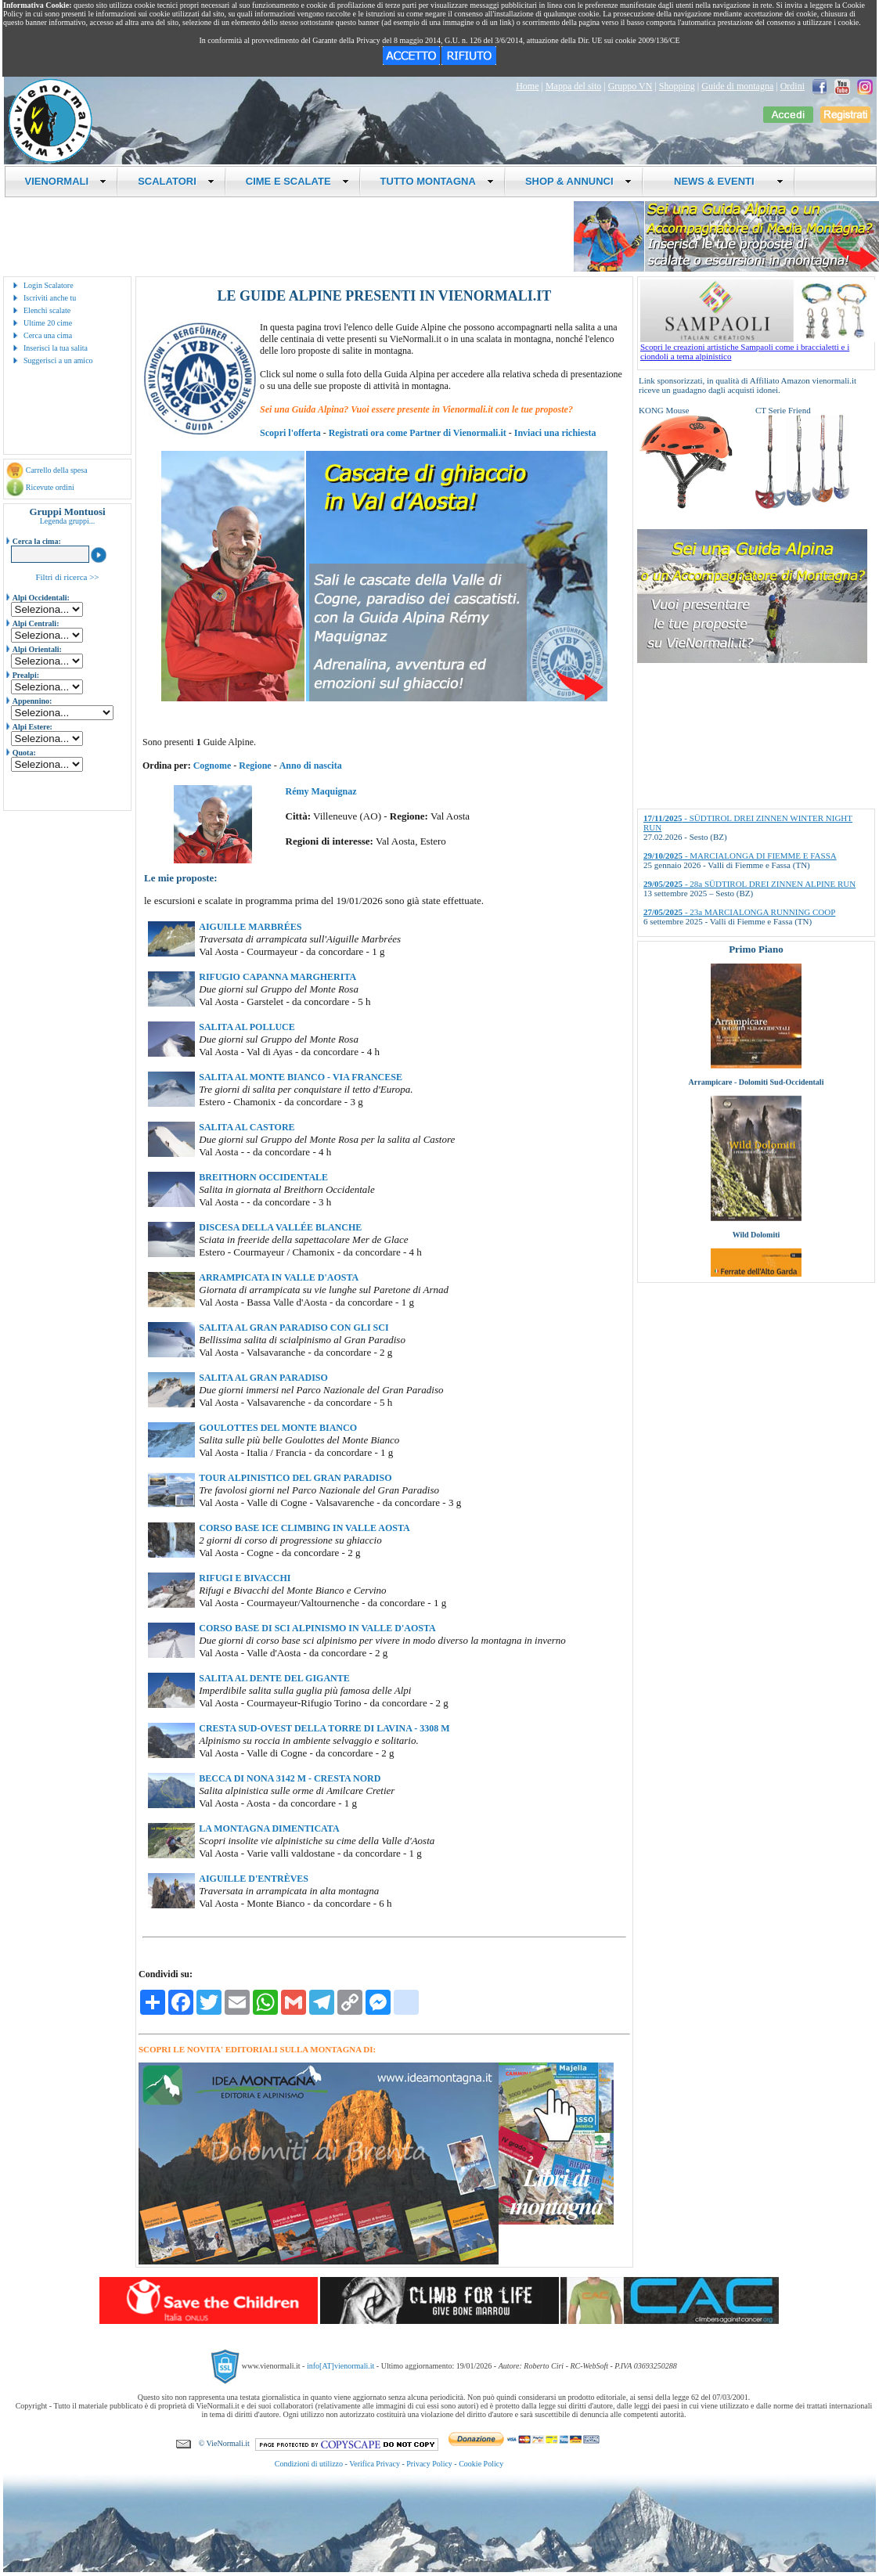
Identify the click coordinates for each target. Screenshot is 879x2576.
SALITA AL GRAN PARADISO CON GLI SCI (293, 1327)
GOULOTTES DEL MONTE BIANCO (278, 1427)
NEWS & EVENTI (723, 181)
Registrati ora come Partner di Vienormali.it (417, 432)
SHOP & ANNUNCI (578, 181)
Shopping (677, 86)
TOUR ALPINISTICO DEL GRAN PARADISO (295, 1477)
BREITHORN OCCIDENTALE (263, 1177)
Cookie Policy (481, 2463)
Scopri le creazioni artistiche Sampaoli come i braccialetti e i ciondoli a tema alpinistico (757, 347)
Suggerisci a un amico (58, 360)
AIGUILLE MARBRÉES (250, 926)
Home (527, 86)
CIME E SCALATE (297, 181)
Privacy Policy (429, 2463)
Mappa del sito (573, 86)
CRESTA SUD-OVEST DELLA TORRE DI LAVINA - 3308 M (324, 1728)
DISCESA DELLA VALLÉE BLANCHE (280, 1227)
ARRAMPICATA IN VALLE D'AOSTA (278, 1277)
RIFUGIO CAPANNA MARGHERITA (277, 976)
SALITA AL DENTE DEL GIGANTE (274, 1678)
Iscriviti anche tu (49, 298)
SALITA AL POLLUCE (246, 1026)
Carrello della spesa (57, 470)
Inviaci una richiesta (555, 432)
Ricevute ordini (50, 487)
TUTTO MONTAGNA (437, 181)
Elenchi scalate (46, 310)
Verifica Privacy (374, 2463)
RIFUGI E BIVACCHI (244, 1578)
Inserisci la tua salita (55, 348)
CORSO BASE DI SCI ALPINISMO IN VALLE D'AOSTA (317, 1628)
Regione (255, 765)
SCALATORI (176, 181)
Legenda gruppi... (67, 521)
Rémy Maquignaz (321, 791)
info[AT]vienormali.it (340, 2366)
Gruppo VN (630, 86)
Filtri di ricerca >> (67, 577)
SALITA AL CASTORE (246, 1127)
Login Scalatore (48, 285)
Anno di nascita (310, 765)
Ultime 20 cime (47, 323)
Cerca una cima (47, 335)
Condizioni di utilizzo (309, 2463)
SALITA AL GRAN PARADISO (263, 1377)
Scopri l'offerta (290, 432)
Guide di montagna (737, 86)
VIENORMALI (66, 181)
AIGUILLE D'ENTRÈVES (253, 1878)
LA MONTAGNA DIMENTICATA (269, 1828)
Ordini (792, 86)
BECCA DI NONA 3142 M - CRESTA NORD (289, 1778)
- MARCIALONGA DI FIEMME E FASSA (740, 855)
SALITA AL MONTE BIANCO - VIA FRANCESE (300, 1077)
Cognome (212, 765)
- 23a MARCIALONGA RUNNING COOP (739, 912)
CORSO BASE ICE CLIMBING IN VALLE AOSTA (304, 1527)
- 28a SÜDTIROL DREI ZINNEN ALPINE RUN (749, 883)
